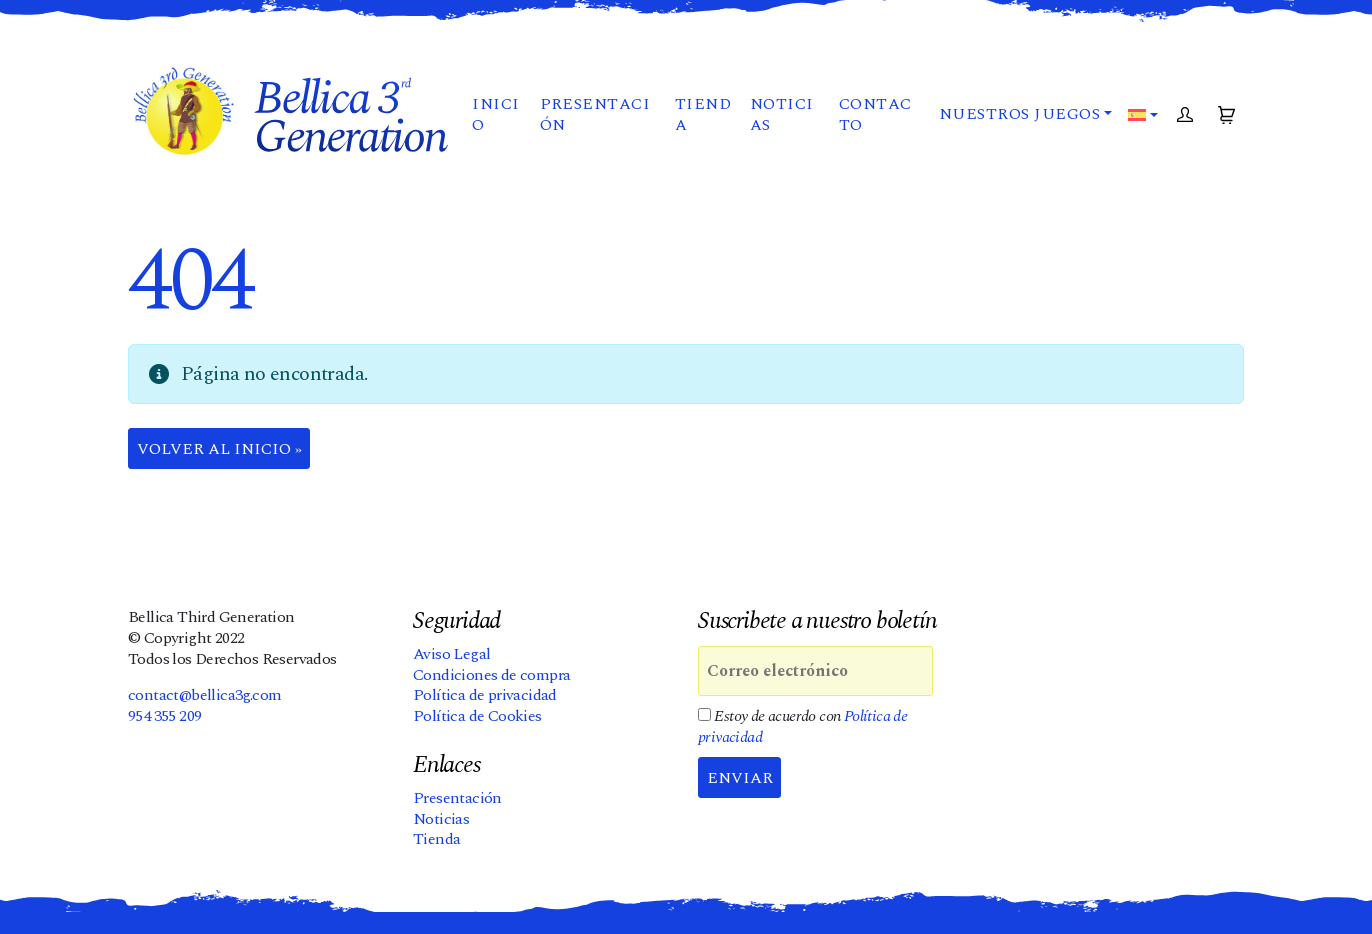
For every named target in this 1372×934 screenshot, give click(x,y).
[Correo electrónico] (815, 671)
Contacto (875, 114)
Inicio (495, 114)
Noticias (782, 114)
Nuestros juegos (1019, 114)
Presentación (595, 114)
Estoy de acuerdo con (802, 727)
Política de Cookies (477, 716)
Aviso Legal (451, 654)
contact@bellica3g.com (204, 695)
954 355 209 (164, 716)
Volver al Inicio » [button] (219, 449)
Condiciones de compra (491, 675)
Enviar (740, 778)
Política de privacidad (485, 695)
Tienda (703, 114)
